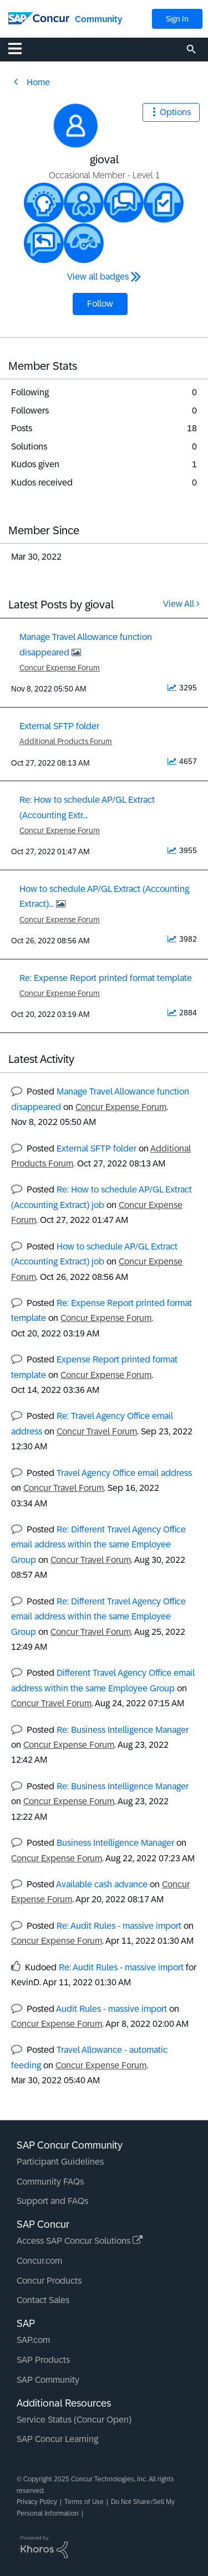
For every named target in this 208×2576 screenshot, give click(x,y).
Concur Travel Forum (97, 1431)
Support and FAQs (52, 2201)
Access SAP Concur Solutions (80, 2240)
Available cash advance (102, 1884)
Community (98, 19)
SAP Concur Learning (57, 2439)
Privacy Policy (37, 2502)
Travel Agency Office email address (124, 1473)
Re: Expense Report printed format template (105, 978)
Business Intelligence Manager (115, 1842)
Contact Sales (43, 2300)
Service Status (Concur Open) (74, 2419)
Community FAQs (50, 2181)
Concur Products (49, 2280)
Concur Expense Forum (59, 667)
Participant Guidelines (60, 2161)
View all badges (98, 276)
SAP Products (43, 2360)
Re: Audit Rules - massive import (119, 1925)
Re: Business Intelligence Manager (123, 1729)
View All (178, 603)
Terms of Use (84, 2502)
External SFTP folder (59, 726)
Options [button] (175, 112)
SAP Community (48, 2379)
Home (38, 82)
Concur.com (39, 2260)
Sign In (177, 18)
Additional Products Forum (65, 741)
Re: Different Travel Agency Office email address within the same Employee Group (98, 1545)
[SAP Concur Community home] (38, 17)
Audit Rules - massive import (111, 2009)
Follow (100, 303)
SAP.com (33, 2340)
